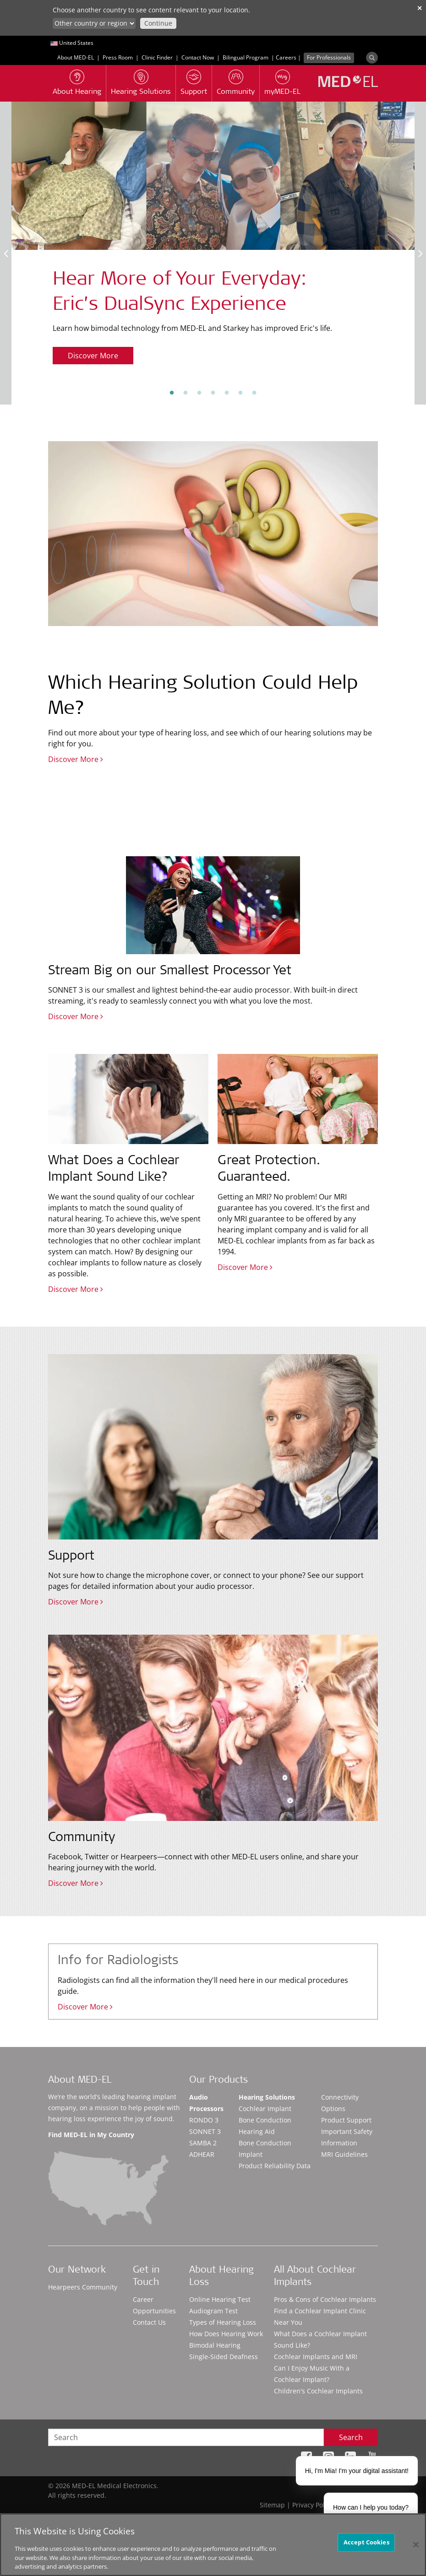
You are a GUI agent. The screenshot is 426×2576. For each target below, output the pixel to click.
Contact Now (197, 57)
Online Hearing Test (220, 2299)
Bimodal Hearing (214, 2345)
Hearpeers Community (82, 2287)
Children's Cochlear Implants (318, 2391)
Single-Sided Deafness (223, 2356)
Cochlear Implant (265, 2108)
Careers (286, 57)
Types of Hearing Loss (222, 2322)
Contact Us (149, 2322)
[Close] (416, 2544)
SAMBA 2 (203, 2143)
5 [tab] (226, 393)
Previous (5, 253)
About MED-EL (75, 57)
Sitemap (272, 2504)
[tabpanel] (213, 240)
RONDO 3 (203, 2120)
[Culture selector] (94, 23)
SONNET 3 (205, 2131)
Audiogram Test (213, 2310)
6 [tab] (240, 393)
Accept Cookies (366, 2542)
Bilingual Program (245, 57)
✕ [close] (419, 8)
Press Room (118, 57)
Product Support (346, 2120)
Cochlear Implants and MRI (315, 2356)
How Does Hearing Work (226, 2333)
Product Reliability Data (275, 2165)
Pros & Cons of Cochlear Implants (325, 2299)
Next (420, 253)
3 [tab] (199, 393)
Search (351, 2437)
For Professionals (329, 57)
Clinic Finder (157, 57)
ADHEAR (201, 2154)
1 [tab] (171, 393)
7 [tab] (254, 393)
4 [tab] (213, 393)
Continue (158, 23)
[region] (213, 2544)
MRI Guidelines (344, 2154)
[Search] (372, 58)
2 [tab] (185, 393)
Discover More (93, 356)
